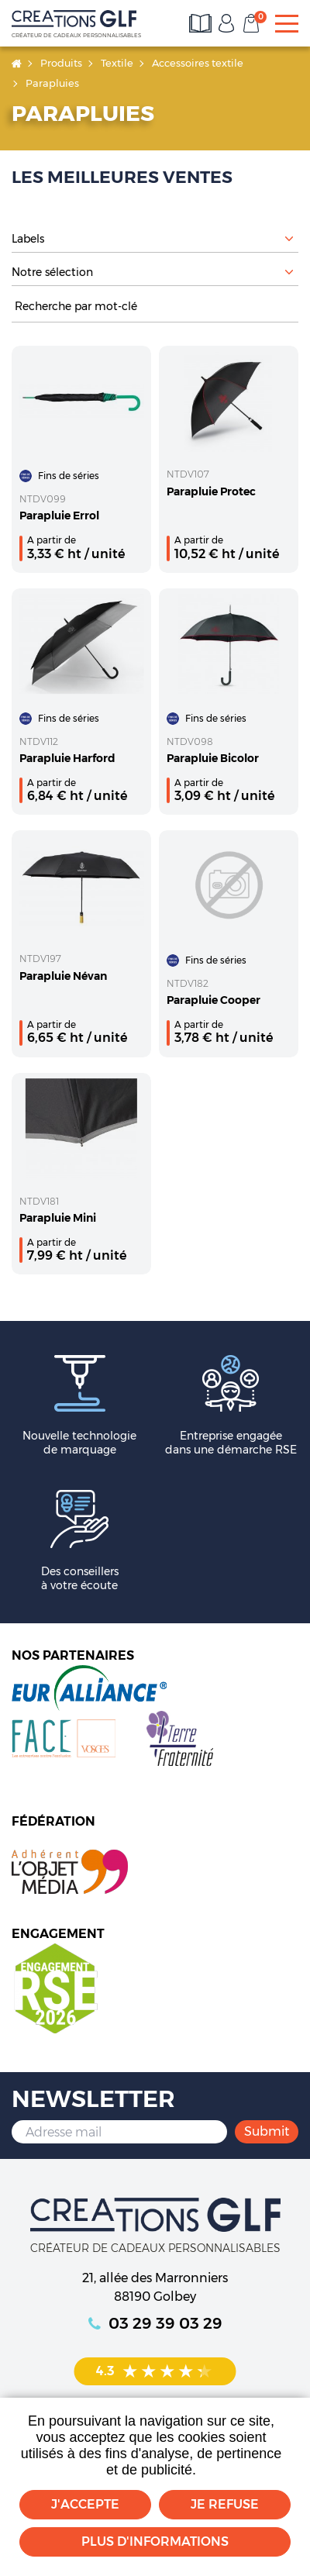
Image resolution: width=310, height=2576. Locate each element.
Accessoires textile (197, 63)
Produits (61, 63)
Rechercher (290, 307)
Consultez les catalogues (201, 23)
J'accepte (85, 2504)
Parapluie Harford (67, 758)
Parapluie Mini (57, 1218)
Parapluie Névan (63, 976)
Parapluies (52, 83)
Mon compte (226, 23)
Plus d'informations (155, 2541)
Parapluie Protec (211, 491)
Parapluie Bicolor (213, 758)
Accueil (17, 63)
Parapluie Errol (59, 515)
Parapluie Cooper (213, 1000)
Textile (117, 63)
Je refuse (225, 2504)
